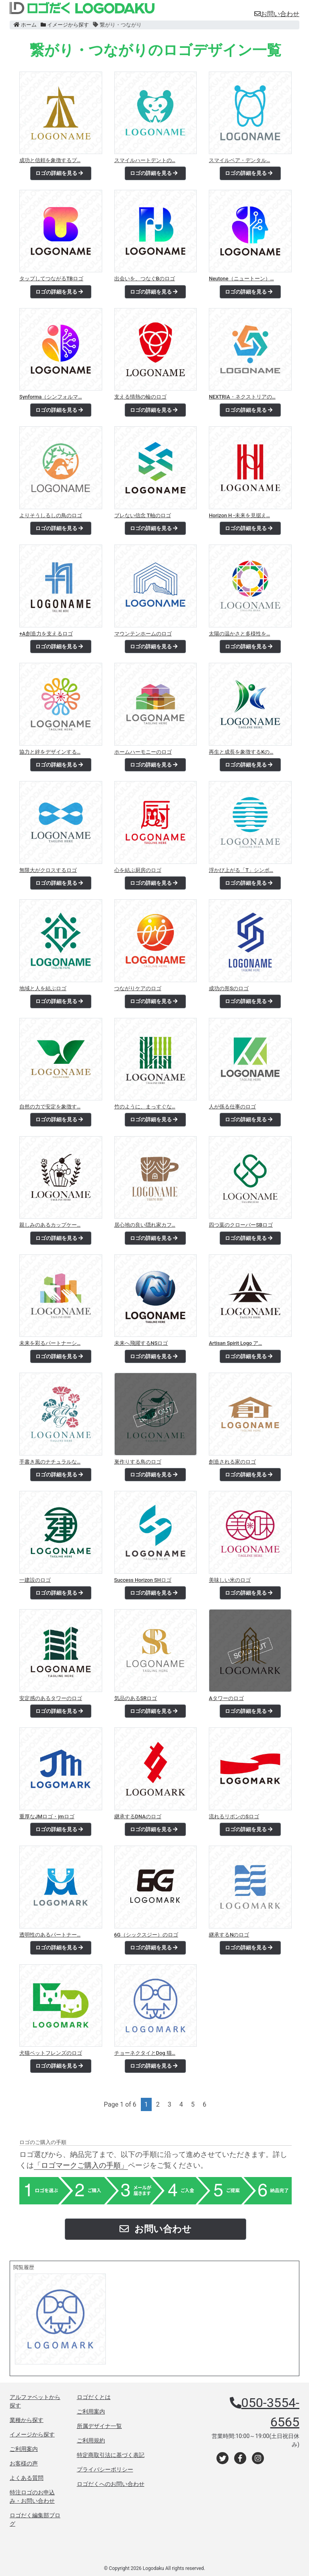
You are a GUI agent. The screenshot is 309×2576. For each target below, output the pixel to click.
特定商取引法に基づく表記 (110, 2455)
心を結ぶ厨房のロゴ (137, 870)
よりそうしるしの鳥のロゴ (50, 515)
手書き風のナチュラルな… (49, 1462)
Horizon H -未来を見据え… (239, 515)
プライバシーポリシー (105, 2469)
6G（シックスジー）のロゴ (146, 1935)
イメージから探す (65, 25)
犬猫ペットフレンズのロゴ (50, 2053)
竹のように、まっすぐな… (144, 1107)
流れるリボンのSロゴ (234, 1816)
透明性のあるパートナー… (49, 1935)
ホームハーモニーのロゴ (143, 752)
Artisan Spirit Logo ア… (235, 1343)
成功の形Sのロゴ (229, 988)
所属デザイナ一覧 (99, 2426)
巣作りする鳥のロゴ (137, 1462)
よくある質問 (26, 2478)
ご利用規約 (91, 2440)
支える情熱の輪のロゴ (140, 397)
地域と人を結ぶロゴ (42, 988)
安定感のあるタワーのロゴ (50, 1698)
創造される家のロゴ (232, 1462)
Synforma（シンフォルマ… (50, 397)
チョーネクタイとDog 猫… (144, 2053)
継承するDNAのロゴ (137, 1816)
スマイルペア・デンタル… (239, 160)
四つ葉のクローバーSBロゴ (241, 1225)
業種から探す (26, 2420)
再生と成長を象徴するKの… (241, 752)
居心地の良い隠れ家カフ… (144, 1225)
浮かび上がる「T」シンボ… (241, 870)
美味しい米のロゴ (230, 1580)
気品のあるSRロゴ (135, 1698)
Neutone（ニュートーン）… (241, 278)
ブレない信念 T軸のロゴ (142, 515)
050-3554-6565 (270, 2412)
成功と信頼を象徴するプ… (49, 160)
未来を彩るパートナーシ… (49, 1343)
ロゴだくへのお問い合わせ (110, 2484)
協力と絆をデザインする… (49, 752)
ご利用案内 (24, 2449)
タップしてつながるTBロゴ (51, 278)
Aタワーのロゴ (226, 1698)
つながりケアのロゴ (137, 988)
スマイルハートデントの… (144, 160)
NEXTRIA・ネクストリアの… (242, 397)
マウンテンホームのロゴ (143, 634)
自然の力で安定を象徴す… (49, 1107)
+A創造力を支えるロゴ (46, 634)
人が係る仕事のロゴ (232, 1107)
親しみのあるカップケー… (49, 1225)
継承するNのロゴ (229, 1935)
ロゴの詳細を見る (59, 173)
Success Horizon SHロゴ (142, 1580)
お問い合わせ (276, 14)
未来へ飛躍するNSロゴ (141, 1343)
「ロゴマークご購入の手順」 (81, 2165)
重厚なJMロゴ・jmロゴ (46, 1816)
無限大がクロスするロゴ (48, 870)
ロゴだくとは (94, 2397)
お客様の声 (24, 2463)
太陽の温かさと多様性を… (239, 634)
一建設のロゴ (35, 1580)
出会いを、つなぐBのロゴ (144, 278)
